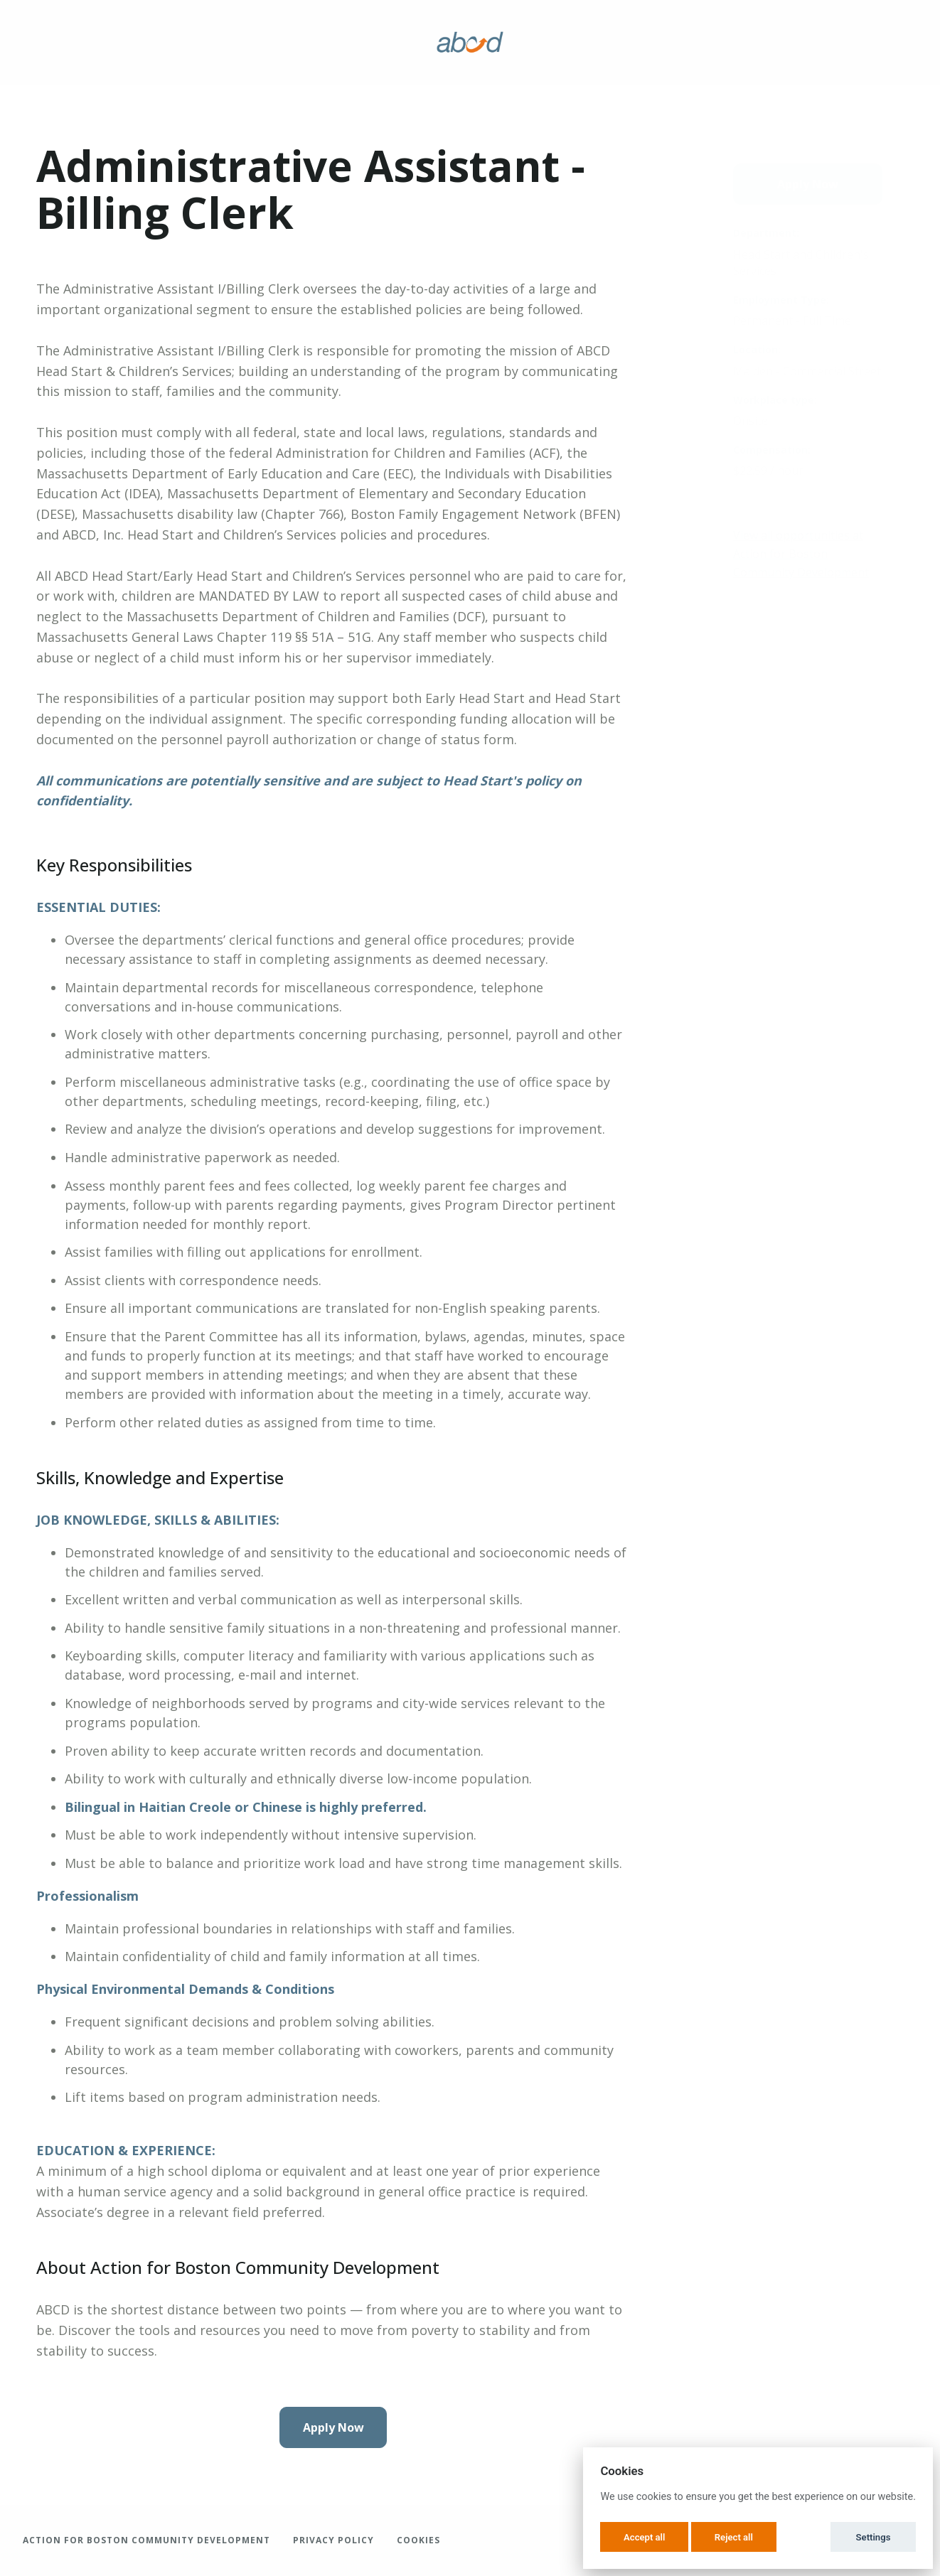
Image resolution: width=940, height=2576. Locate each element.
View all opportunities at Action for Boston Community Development (801, 553)
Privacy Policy (333, 2540)
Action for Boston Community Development (146, 2540)
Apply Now (333, 2427)
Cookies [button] (418, 2540)
